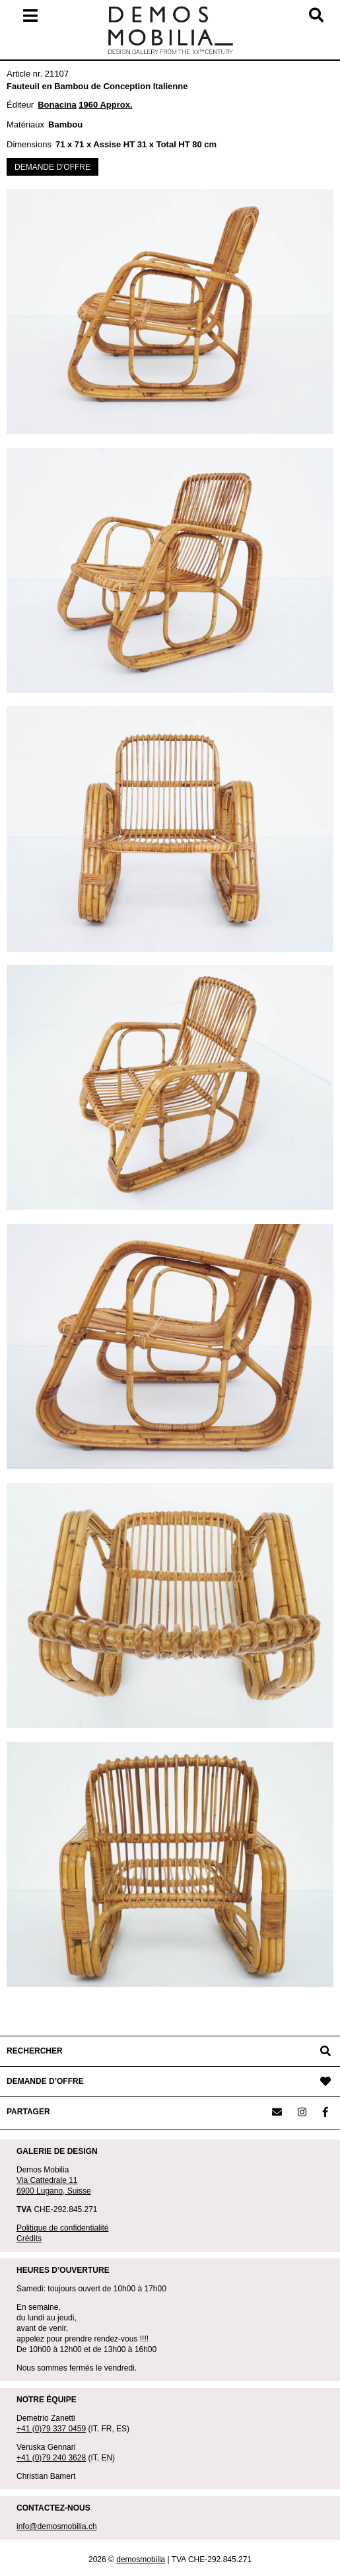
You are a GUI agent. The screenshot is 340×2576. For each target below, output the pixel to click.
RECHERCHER (35, 2051)
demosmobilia (140, 2559)
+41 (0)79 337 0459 (51, 2428)
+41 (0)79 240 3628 (51, 2457)
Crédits (29, 2238)
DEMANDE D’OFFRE (45, 2081)
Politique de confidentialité (62, 2228)
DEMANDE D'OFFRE (52, 167)
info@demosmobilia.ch (57, 2526)
